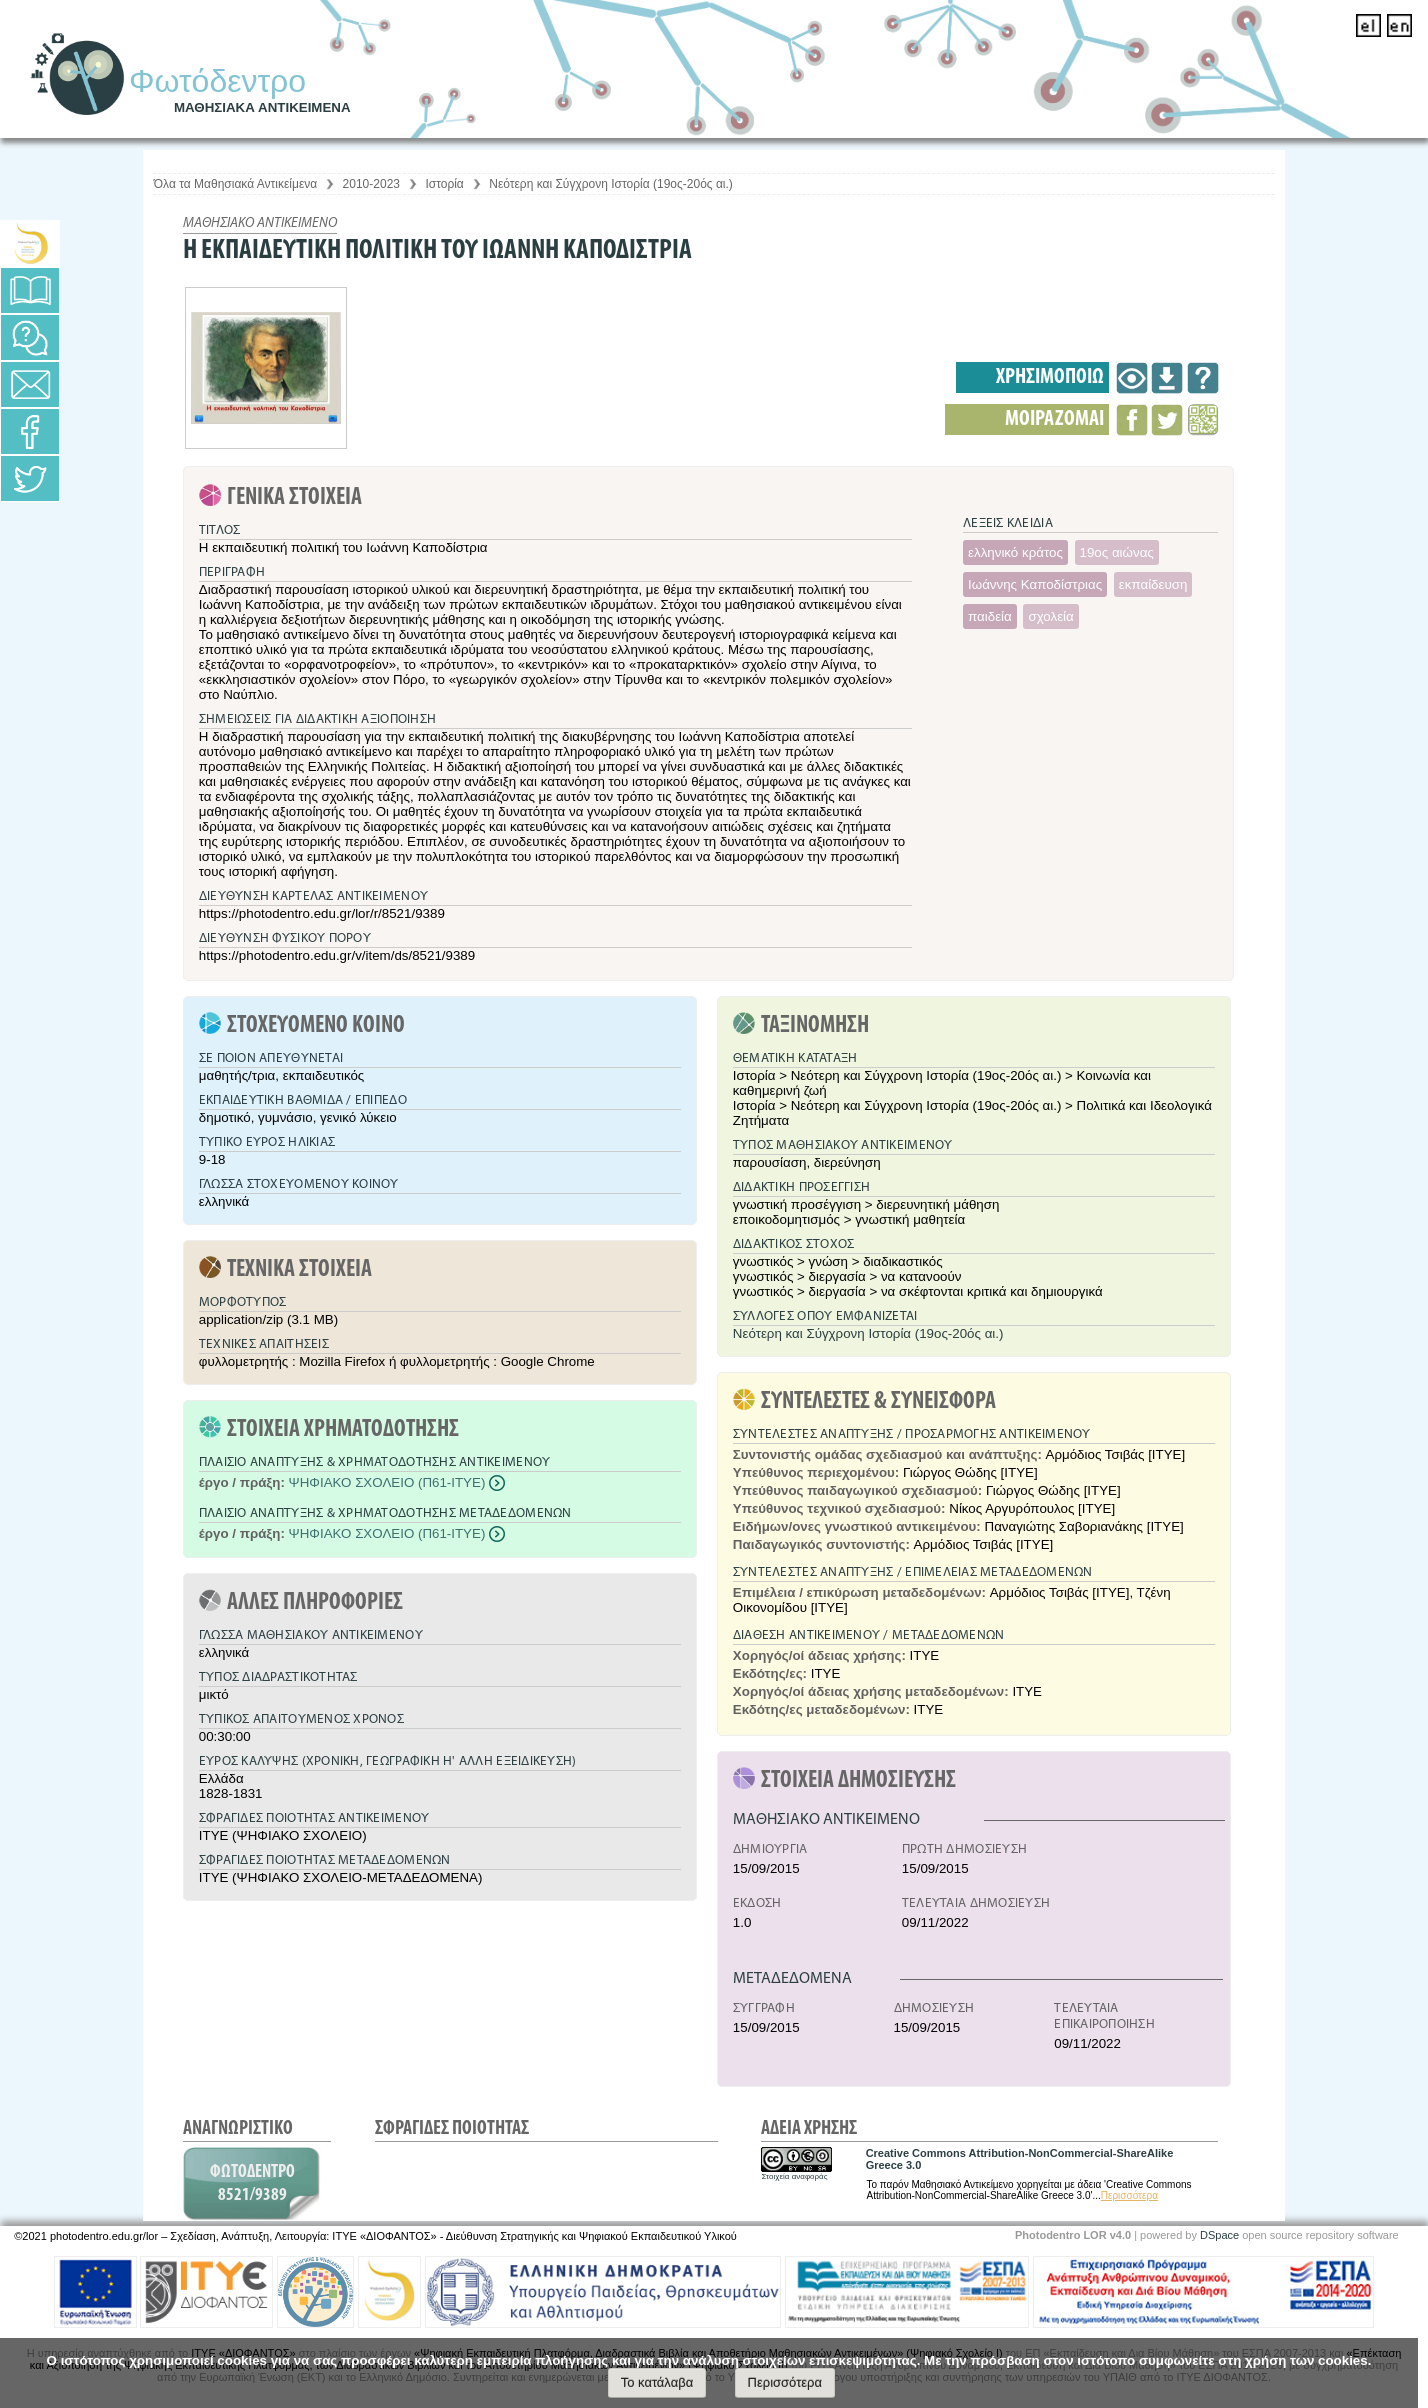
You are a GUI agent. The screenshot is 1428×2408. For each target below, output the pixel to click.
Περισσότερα (1129, 2195)
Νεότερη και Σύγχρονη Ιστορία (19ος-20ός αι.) (611, 184)
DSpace (1219, 2235)
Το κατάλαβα (657, 2382)
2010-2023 (371, 184)
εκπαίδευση (1153, 584)
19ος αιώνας (1117, 552)
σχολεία (1050, 616)
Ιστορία (444, 184)
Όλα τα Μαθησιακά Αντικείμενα (235, 184)
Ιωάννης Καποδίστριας (1035, 584)
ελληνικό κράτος (1015, 552)
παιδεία (990, 616)
